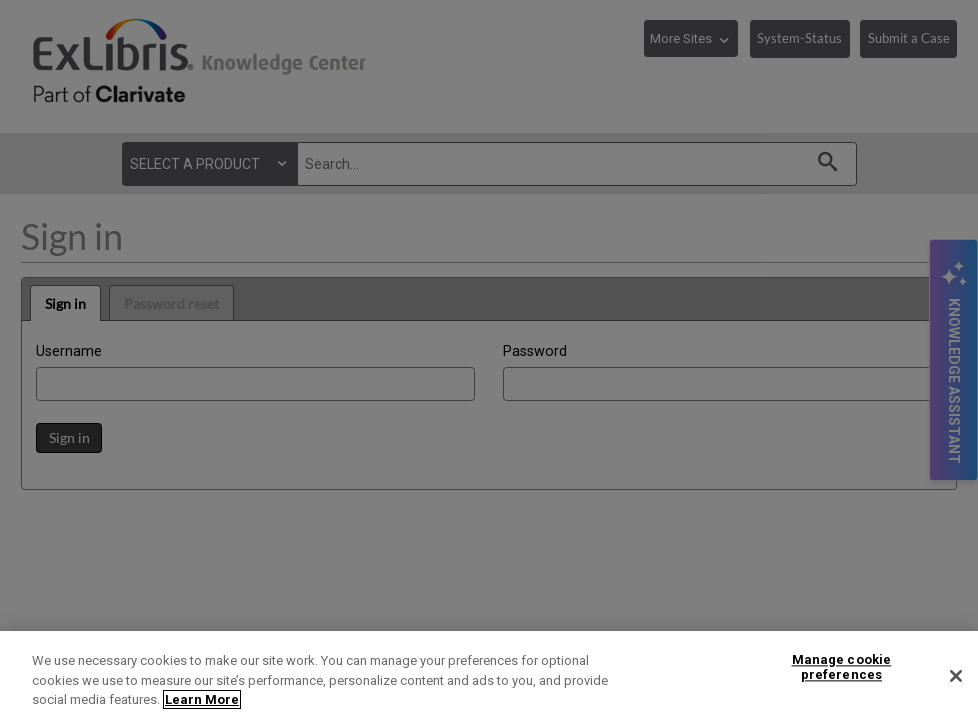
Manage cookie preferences (842, 667)
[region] (489, 675)
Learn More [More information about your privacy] (202, 699)
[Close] (956, 676)
